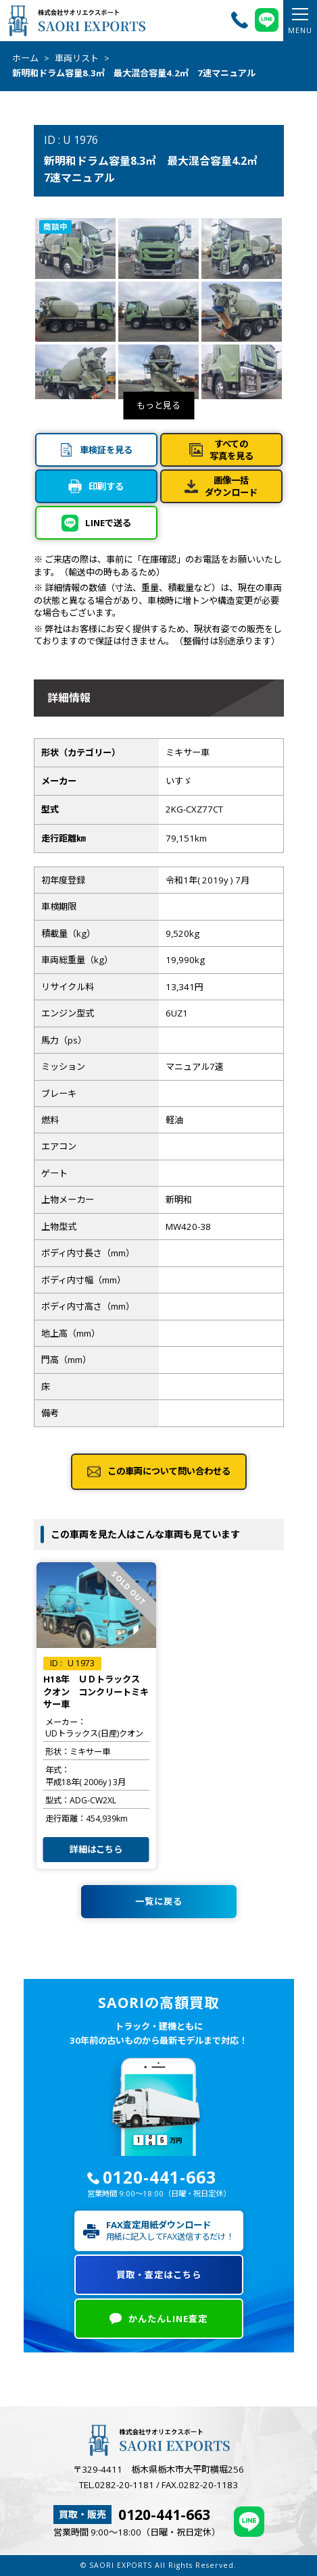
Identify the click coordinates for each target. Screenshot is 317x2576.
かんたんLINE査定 (168, 2319)
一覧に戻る (158, 1901)
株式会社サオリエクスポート (76, 20)
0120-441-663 (159, 2177)
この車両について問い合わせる (168, 1471)
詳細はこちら (96, 1849)
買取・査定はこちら (158, 2275)
